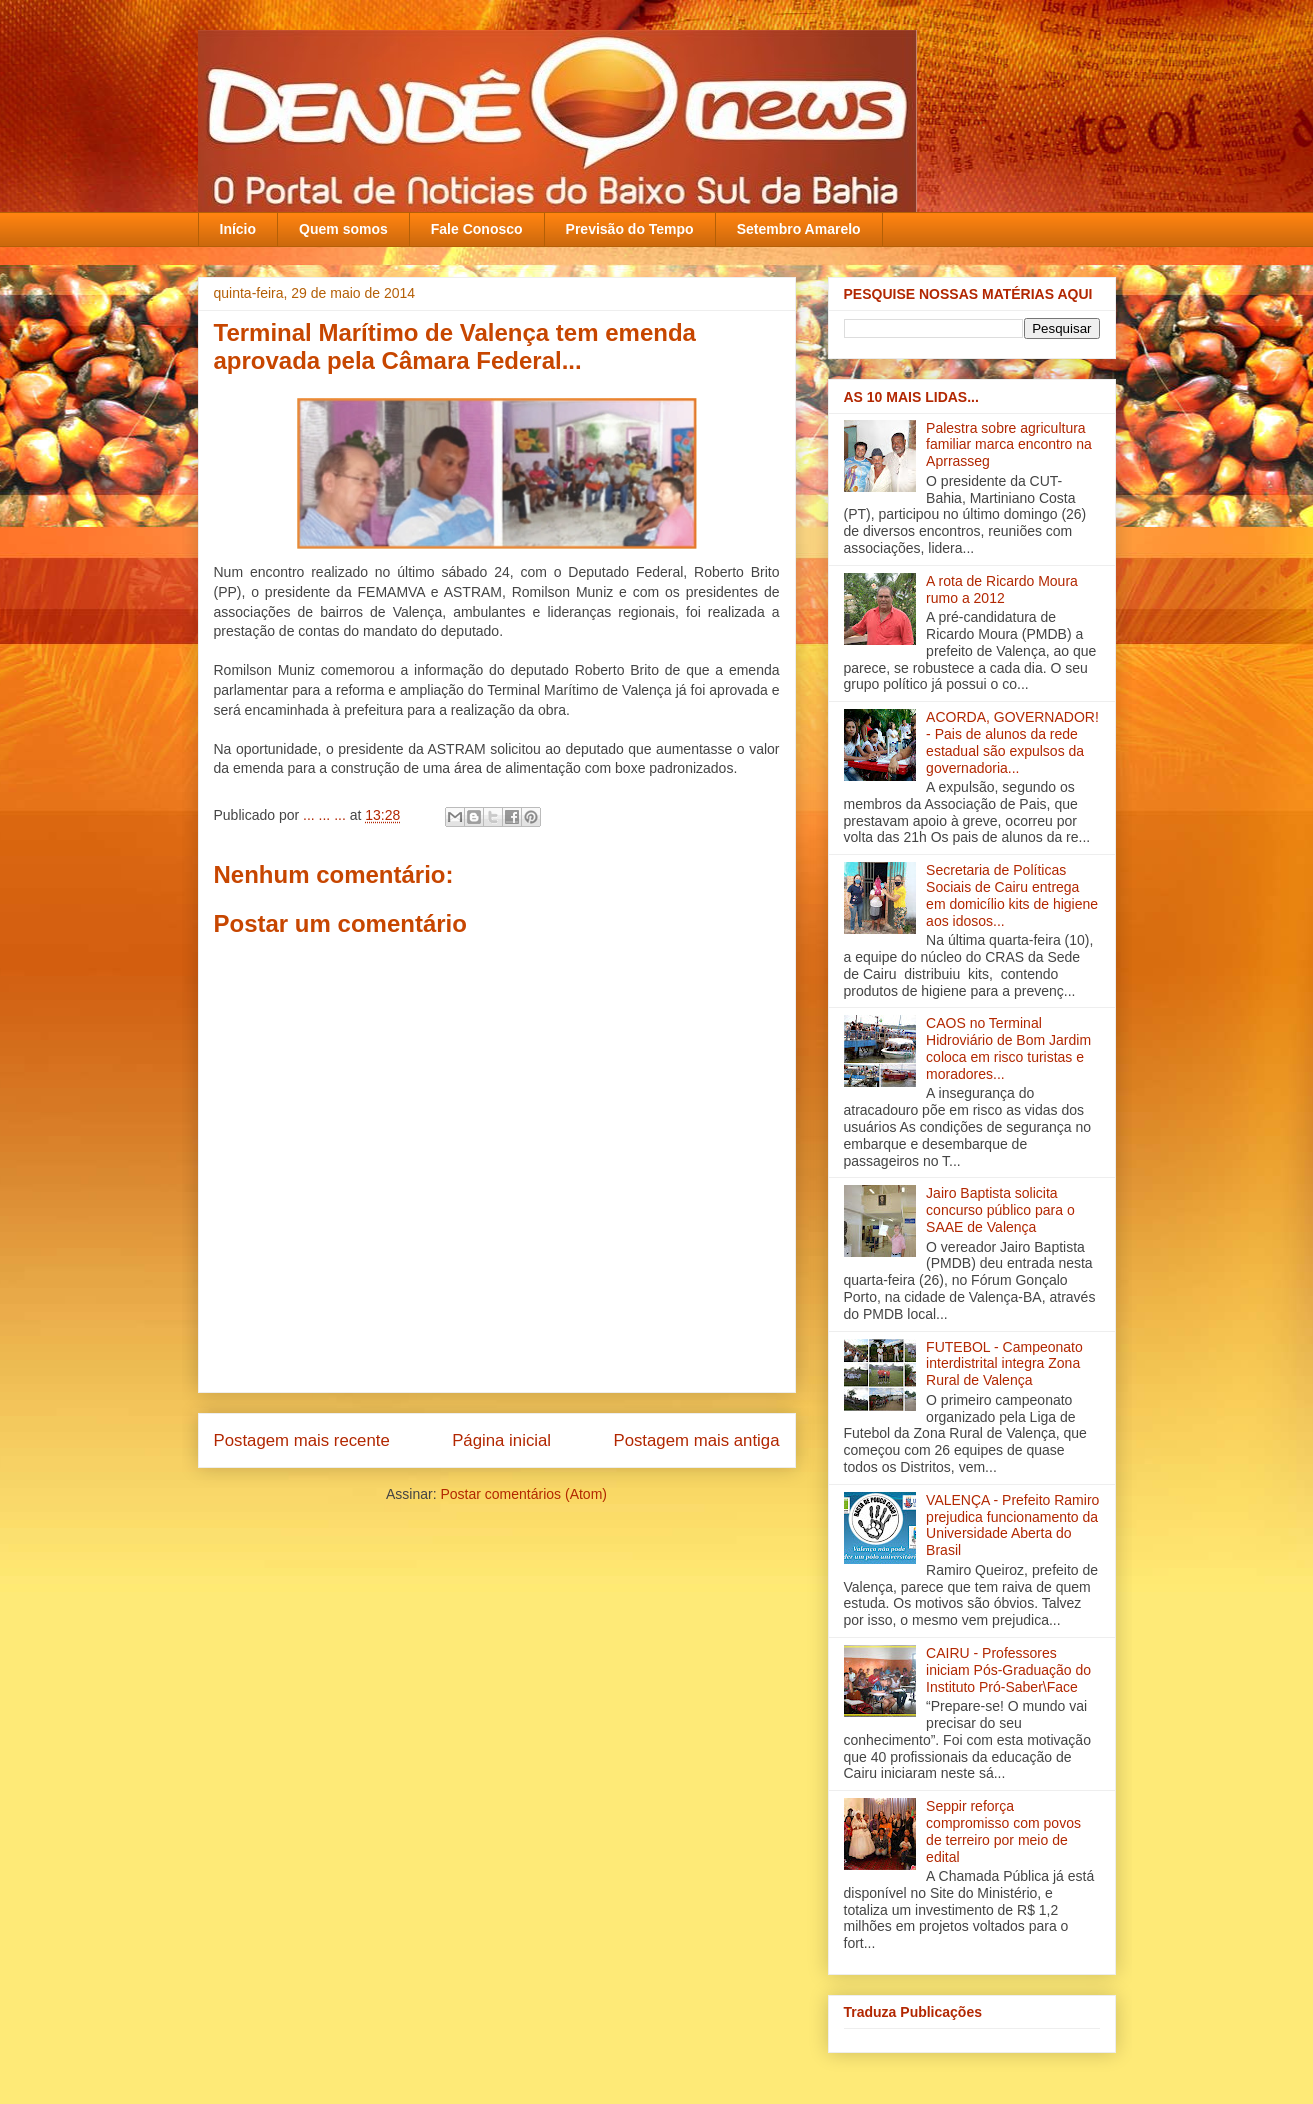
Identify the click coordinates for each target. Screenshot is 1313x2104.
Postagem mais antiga (696, 1440)
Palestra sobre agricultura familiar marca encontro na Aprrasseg (1009, 445)
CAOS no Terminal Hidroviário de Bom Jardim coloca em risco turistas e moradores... (1008, 1048)
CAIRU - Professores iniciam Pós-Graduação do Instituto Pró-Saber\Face (1008, 1670)
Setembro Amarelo (799, 229)
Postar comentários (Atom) (523, 1494)
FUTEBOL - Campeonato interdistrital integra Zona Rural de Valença (1004, 1364)
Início (238, 229)
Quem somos (343, 229)
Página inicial (501, 1440)
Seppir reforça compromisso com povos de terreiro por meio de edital (1003, 1831)
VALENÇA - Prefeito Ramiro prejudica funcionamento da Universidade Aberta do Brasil (1012, 1525)
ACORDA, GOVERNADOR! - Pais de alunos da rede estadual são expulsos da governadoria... (1012, 742)
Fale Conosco (477, 229)
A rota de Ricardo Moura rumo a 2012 (1002, 589)
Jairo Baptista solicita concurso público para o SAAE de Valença (1000, 1210)
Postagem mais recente (302, 1440)
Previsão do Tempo (630, 229)
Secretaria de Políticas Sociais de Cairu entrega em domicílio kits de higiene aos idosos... (1012, 895)
